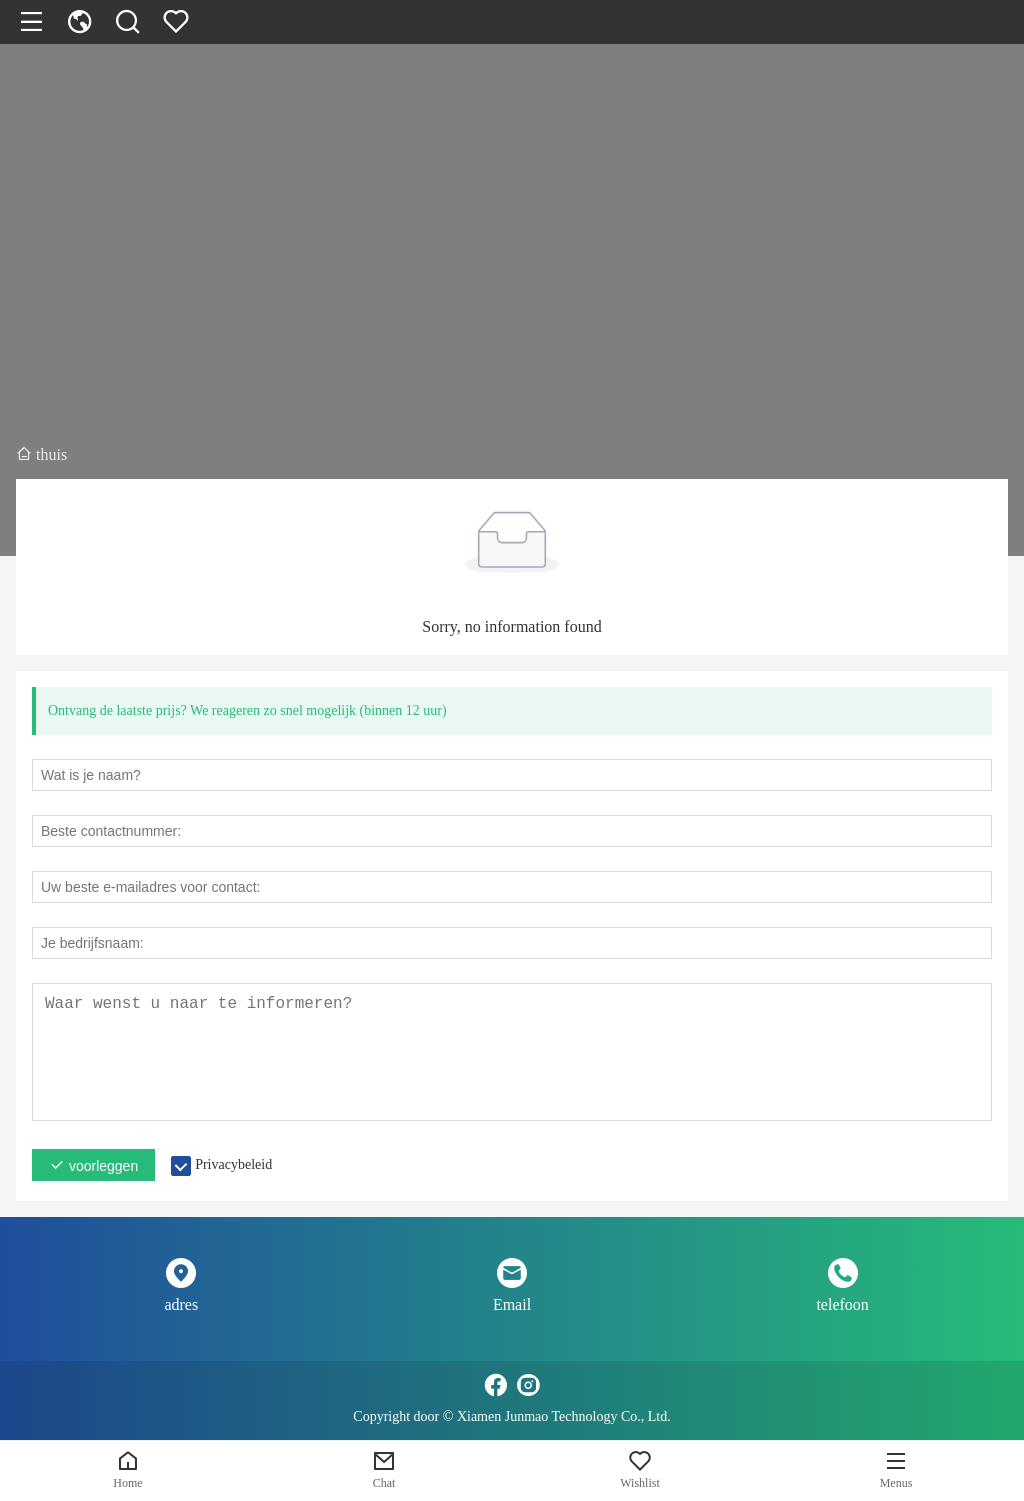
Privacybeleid (233, 1164)
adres (181, 1304)
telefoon (842, 1304)
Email (512, 1304)
